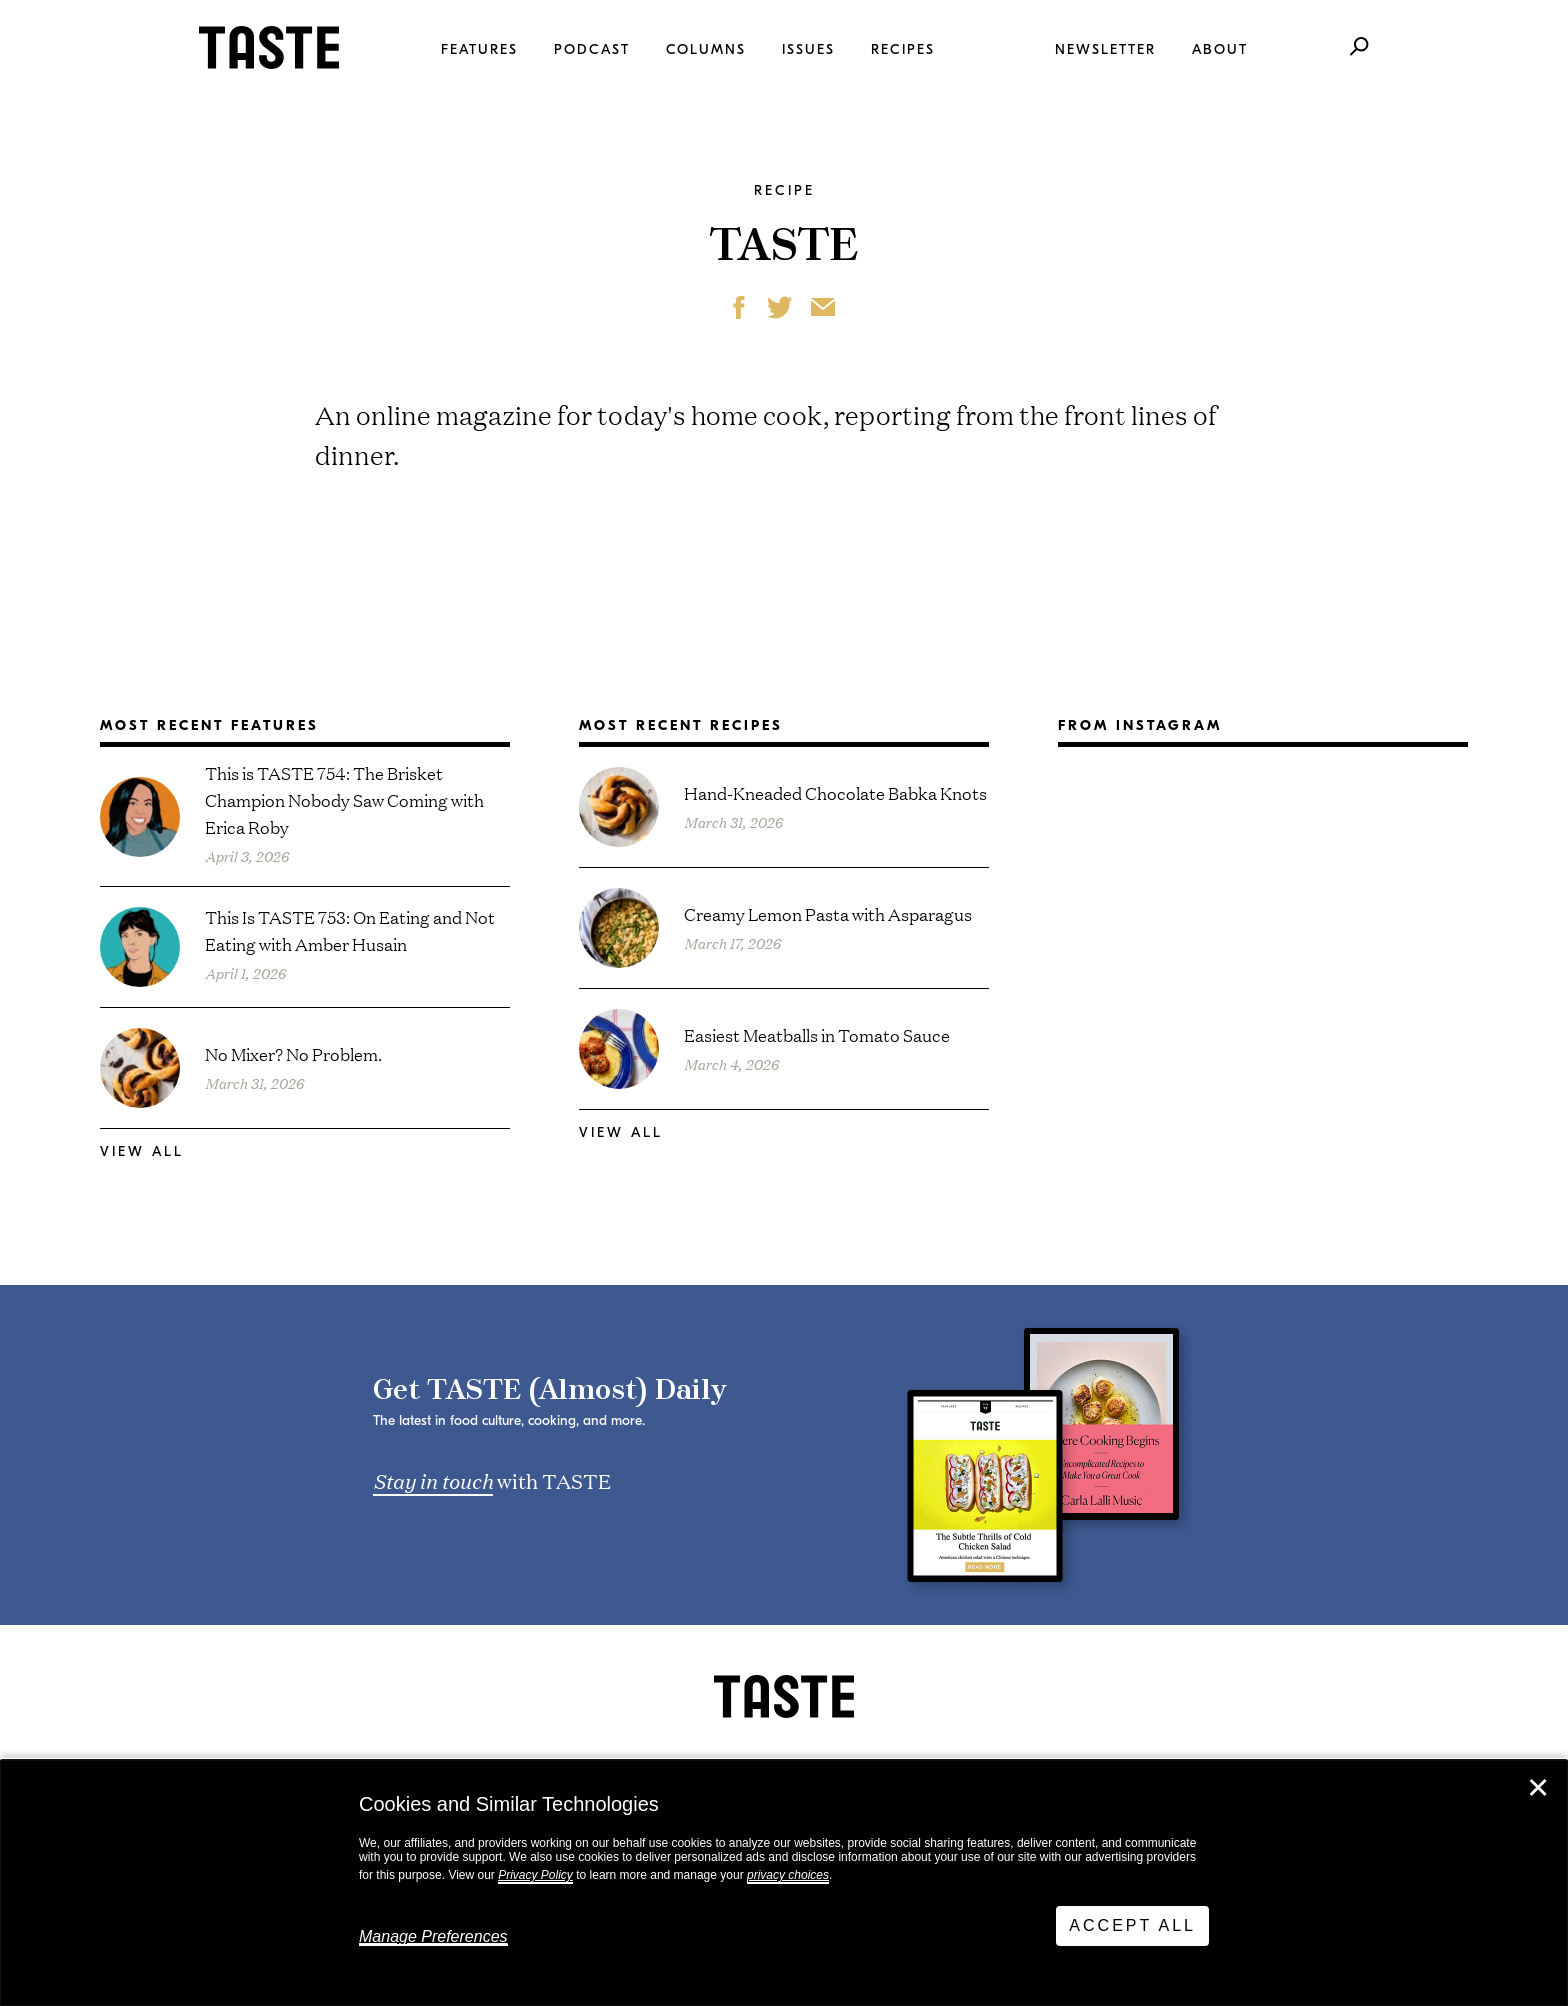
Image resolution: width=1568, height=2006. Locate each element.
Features (479, 49)
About (1220, 49)
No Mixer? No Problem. (293, 1053)
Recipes (903, 49)
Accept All (1132, 1925)
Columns (706, 49)
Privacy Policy (535, 1875)
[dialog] (784, 1883)
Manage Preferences (433, 1936)
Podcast (592, 49)
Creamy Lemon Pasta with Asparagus (828, 913)
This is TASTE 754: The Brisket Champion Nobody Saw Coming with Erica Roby (344, 799)
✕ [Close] (1538, 1788)
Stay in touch (433, 1480)
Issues (808, 49)
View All (142, 1151)
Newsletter (1105, 49)
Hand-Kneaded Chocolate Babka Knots (835, 792)
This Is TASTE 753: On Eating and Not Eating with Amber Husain (350, 930)
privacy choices (788, 1875)
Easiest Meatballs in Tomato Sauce (817, 1034)
